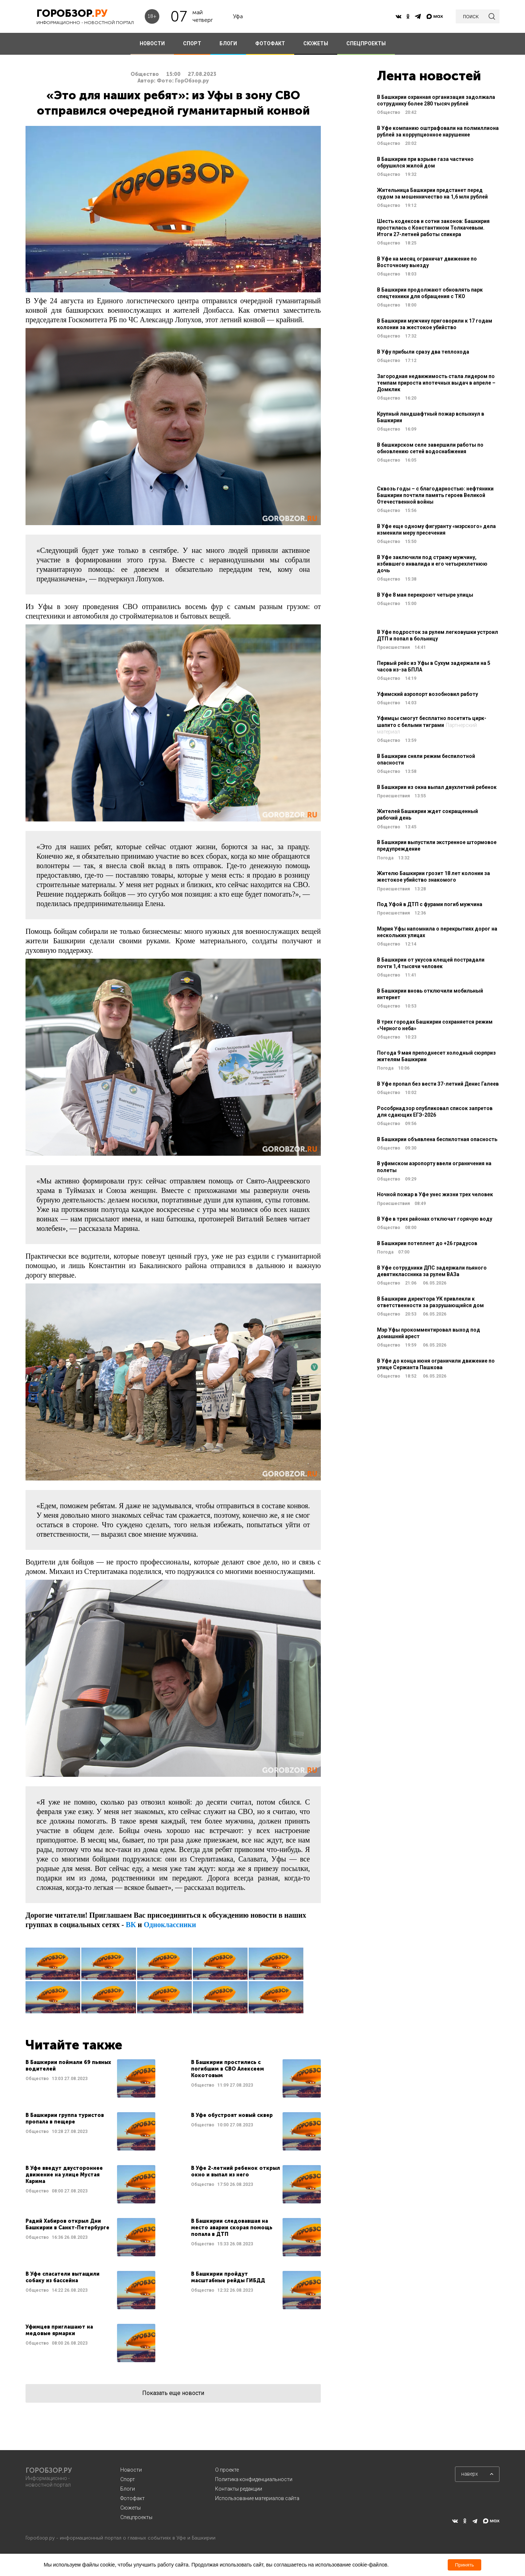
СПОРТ (192, 43)
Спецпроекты (136, 2517)
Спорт (127, 2479)
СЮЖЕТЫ (315, 43)
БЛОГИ (228, 43)
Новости (131, 2470)
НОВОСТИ (152, 43)
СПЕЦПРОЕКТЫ (366, 43)
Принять (464, 2565)
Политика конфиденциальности (253, 2479)
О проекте (227, 2470)
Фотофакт (132, 2498)
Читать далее (90, 2078)
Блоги (127, 2489)
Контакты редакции (238, 2489)
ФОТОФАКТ (270, 43)
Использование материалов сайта (257, 2498)
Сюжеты (130, 2508)
